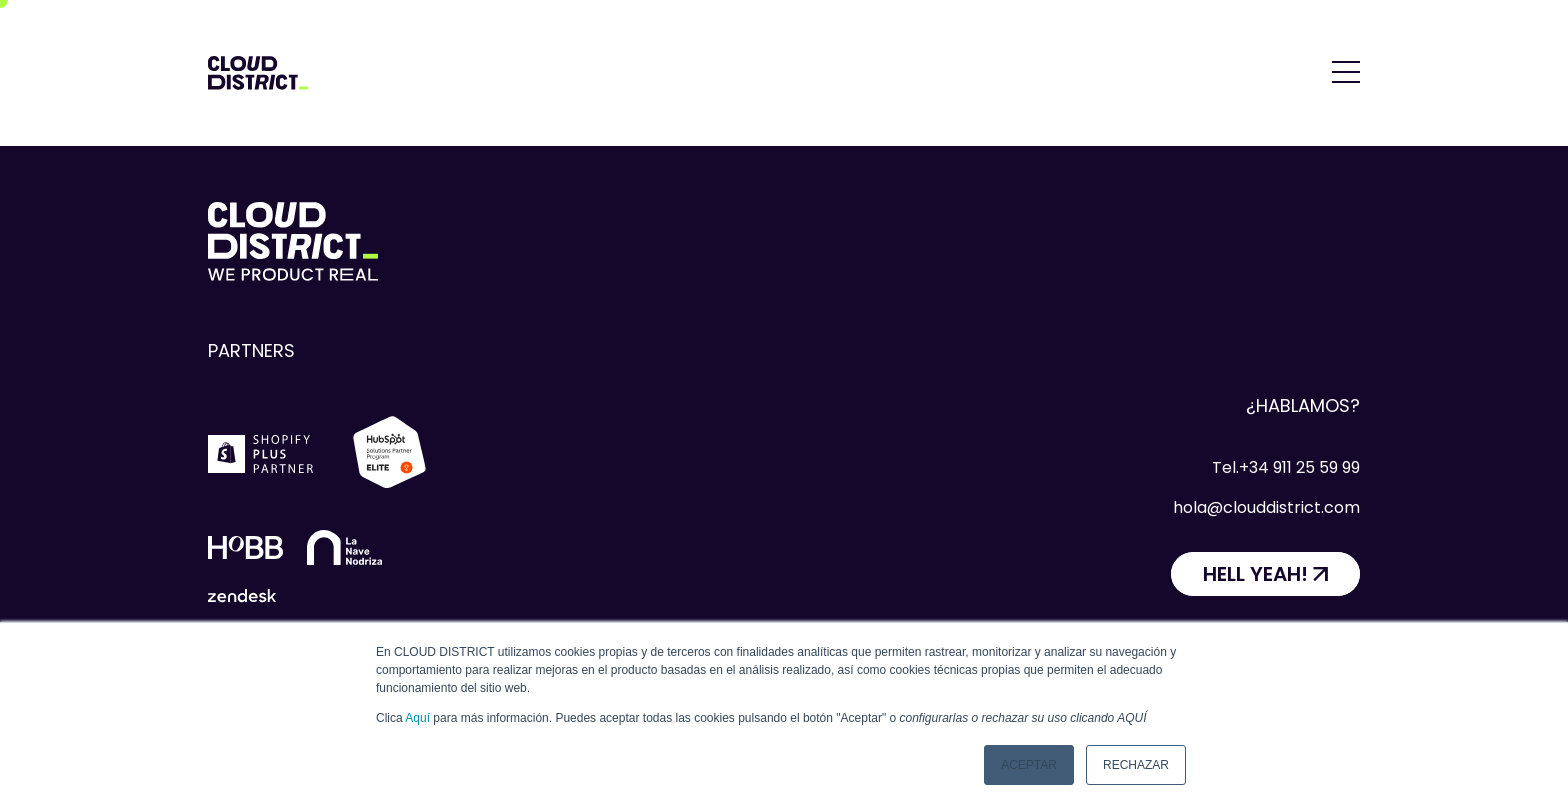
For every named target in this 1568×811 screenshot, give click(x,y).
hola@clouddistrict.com (1266, 507)
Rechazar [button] (1136, 765)
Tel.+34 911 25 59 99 (1286, 467)
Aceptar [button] (1029, 765)
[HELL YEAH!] (1265, 574)
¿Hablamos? (1303, 405)
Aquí (417, 718)
